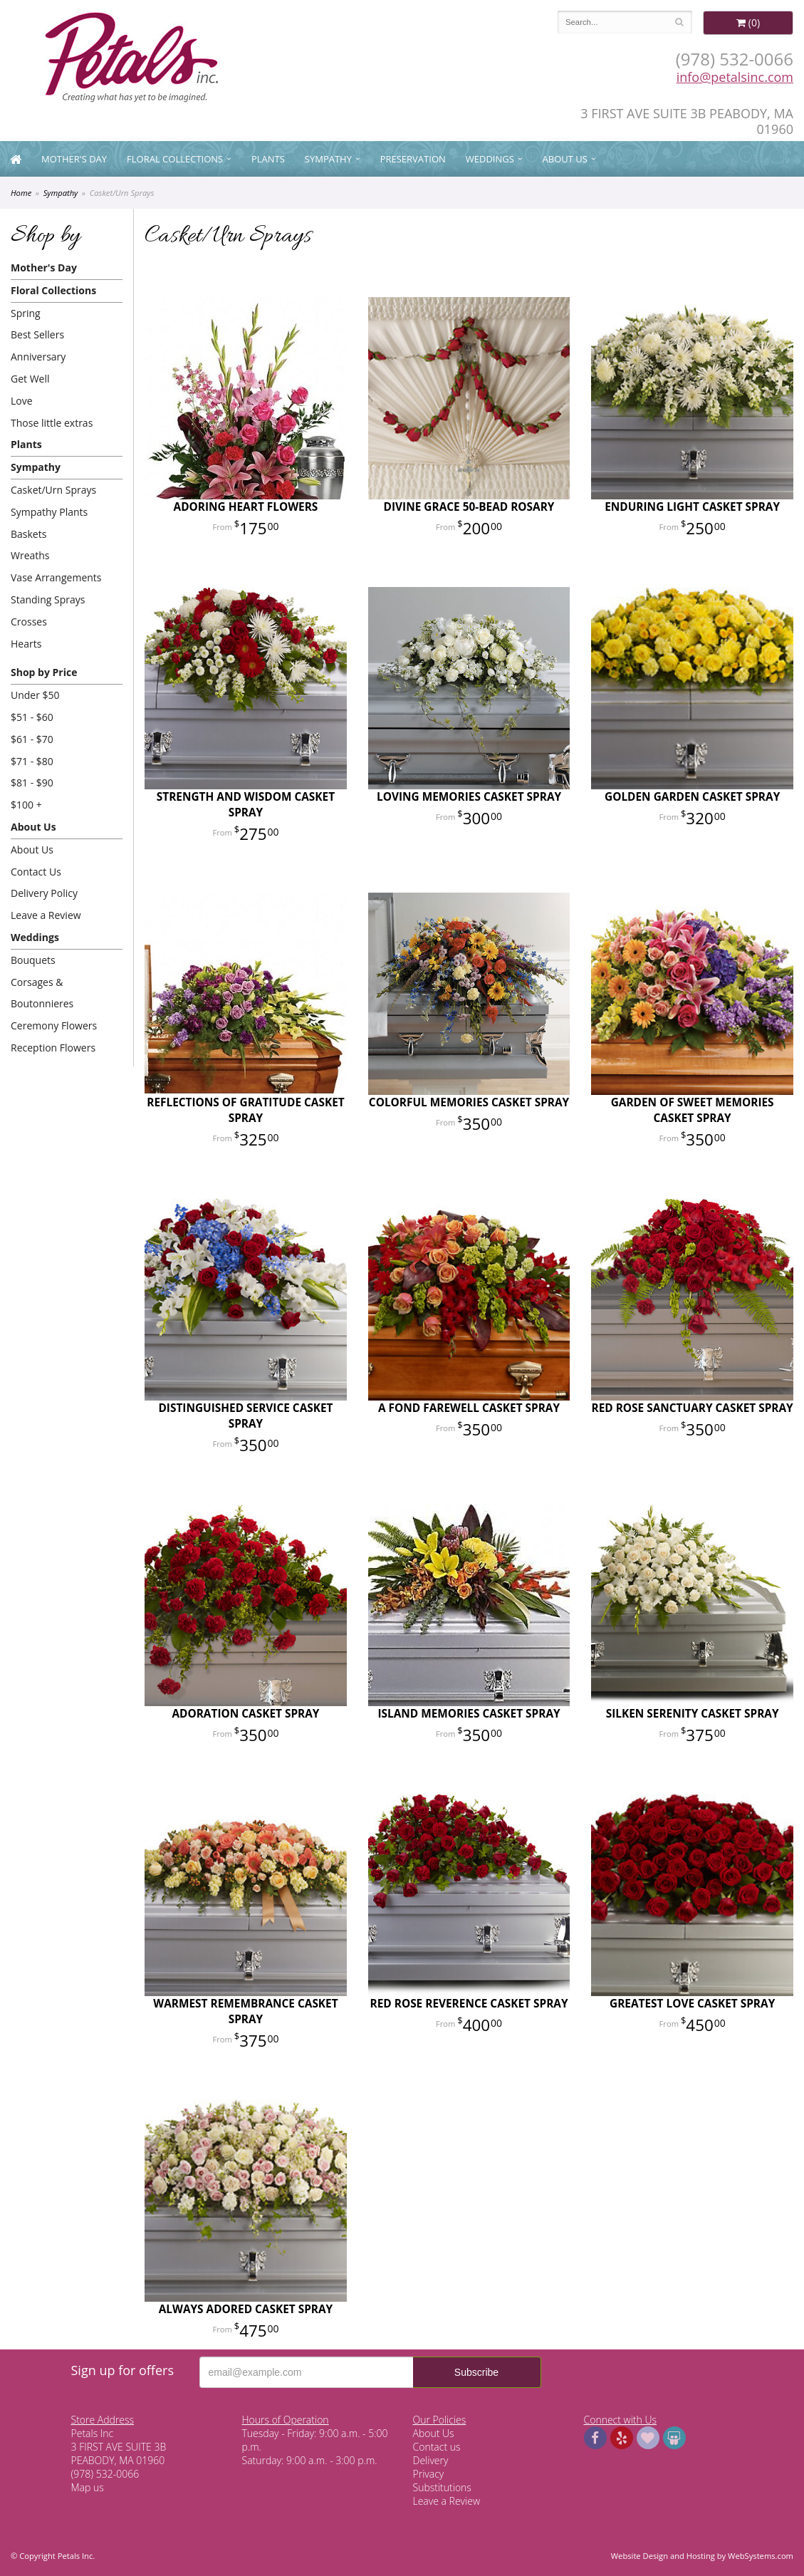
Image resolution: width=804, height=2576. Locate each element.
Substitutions (442, 2487)
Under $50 (35, 695)
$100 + (26, 804)
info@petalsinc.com (735, 76)
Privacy (428, 2474)
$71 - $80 (32, 761)
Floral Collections (175, 158)
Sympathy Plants (49, 512)
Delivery (431, 2460)
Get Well (30, 378)
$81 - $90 (32, 782)
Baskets (28, 534)
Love (22, 400)
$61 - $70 (32, 739)
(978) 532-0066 (734, 59)
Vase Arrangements (56, 577)
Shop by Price (44, 672)
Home (21, 192)
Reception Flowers (53, 1047)
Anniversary (38, 356)
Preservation (413, 158)
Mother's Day (74, 158)
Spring (26, 313)
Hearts (26, 643)
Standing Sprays (48, 599)
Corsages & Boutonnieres (42, 993)
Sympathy (328, 158)
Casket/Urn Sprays (53, 490)
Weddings (490, 158)
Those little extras (52, 423)
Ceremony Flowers (54, 1025)
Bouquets (33, 960)
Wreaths (30, 555)
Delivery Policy (44, 893)
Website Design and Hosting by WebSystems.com (702, 2555)
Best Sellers (37, 334)
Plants (268, 158)
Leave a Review (46, 915)
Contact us (437, 2446)
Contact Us (36, 871)
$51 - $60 (32, 717)
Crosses (29, 621)
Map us (87, 2487)
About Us (565, 158)
